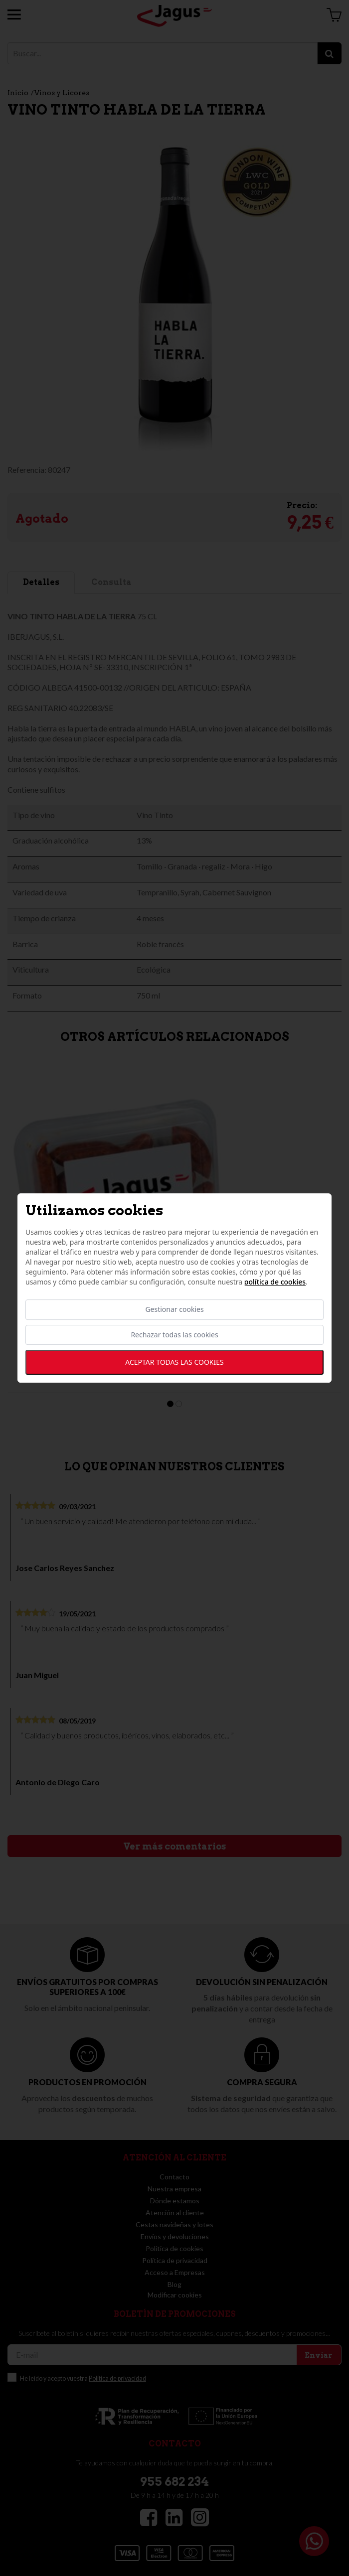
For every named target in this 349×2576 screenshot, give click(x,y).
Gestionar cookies (174, 1309)
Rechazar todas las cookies (174, 1334)
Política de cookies (275, 1282)
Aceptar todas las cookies (174, 1362)
